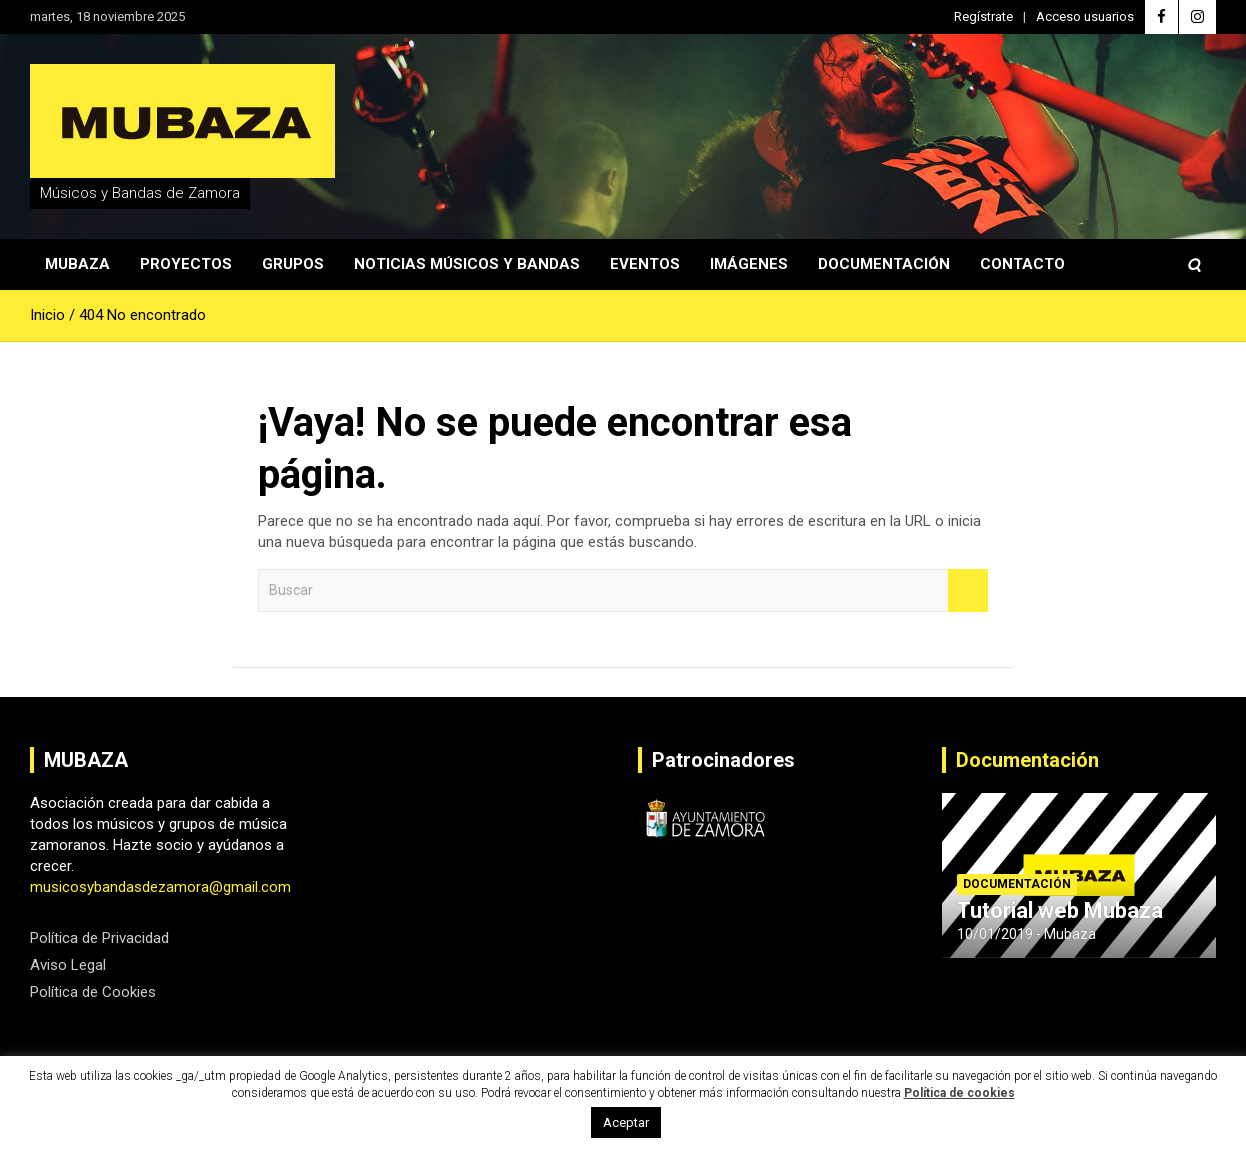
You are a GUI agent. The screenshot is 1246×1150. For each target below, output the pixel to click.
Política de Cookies (93, 992)
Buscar (968, 590)
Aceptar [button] (626, 1122)
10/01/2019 (995, 934)
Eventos (645, 264)
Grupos (293, 264)
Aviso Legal (68, 965)
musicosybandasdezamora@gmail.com (160, 887)
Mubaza (77, 264)
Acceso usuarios (1085, 16)
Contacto (1022, 264)
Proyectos (186, 264)
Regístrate (983, 16)
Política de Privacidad (99, 938)
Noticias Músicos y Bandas (467, 264)
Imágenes (749, 264)
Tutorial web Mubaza (1060, 910)
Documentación (884, 264)
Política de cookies (959, 1093)
